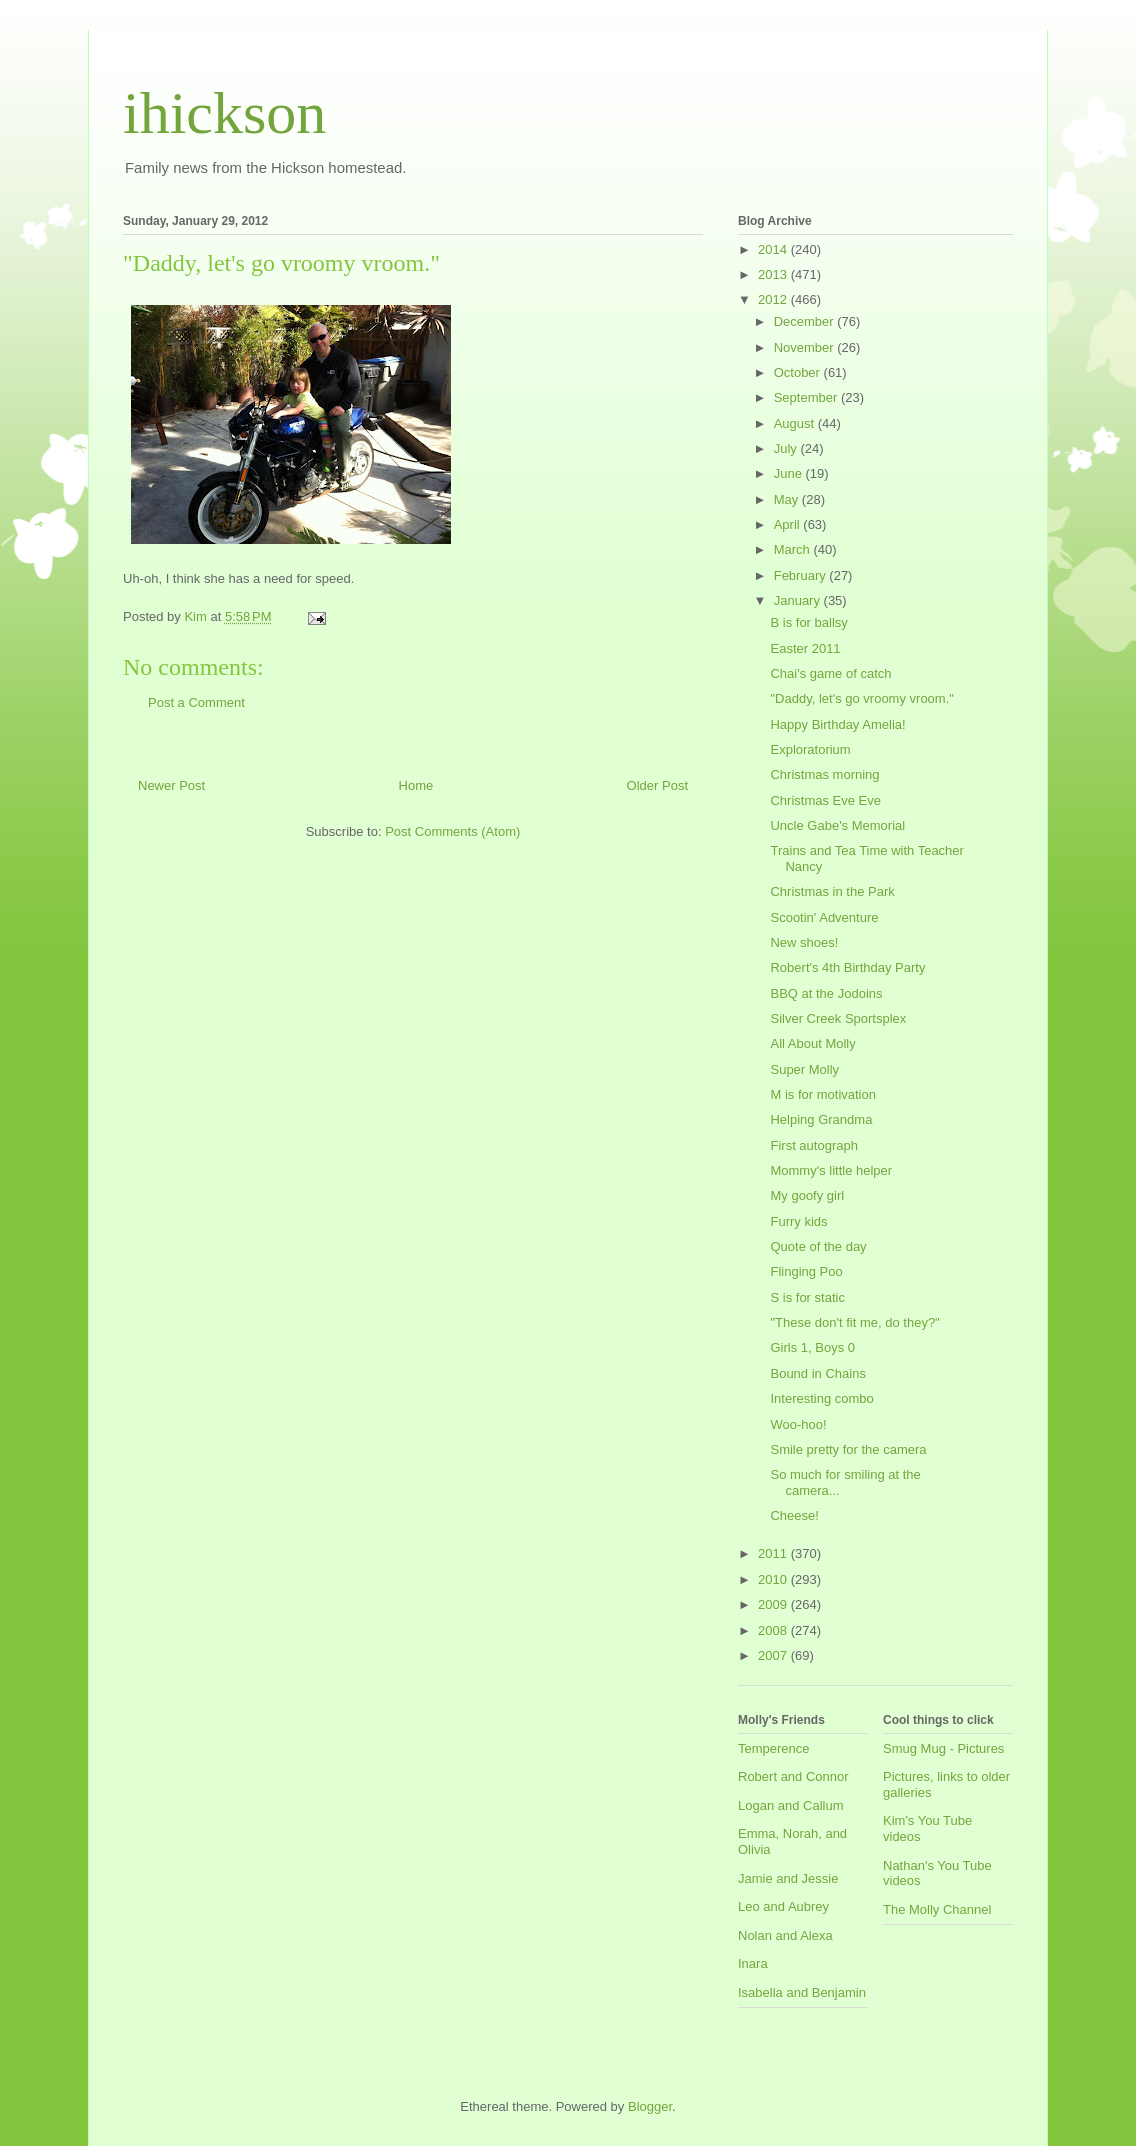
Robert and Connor (793, 1776)
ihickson (224, 113)
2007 (774, 1655)
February (802, 575)
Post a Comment (196, 702)
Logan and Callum (791, 1805)
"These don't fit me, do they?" (854, 1322)
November (806, 347)
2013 (774, 274)
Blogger (650, 2106)
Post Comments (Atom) (452, 831)
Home (416, 785)
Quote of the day (818, 1246)
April (789, 524)
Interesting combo (821, 1398)
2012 (774, 299)
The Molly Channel (937, 1909)
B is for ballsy (808, 622)
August (796, 423)
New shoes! (804, 942)
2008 (774, 1630)
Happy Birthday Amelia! (837, 724)
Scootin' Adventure (824, 917)
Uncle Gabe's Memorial (837, 825)
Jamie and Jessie (788, 1878)
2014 (774, 249)
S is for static (807, 1297)
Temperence (774, 1748)
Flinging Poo (806, 1271)
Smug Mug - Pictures (943, 1748)
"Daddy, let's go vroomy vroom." (861, 698)
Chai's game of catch (830, 673)
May (788, 499)
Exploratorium (810, 749)
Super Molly (804, 1069)
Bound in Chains (817, 1373)
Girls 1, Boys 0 (812, 1347)
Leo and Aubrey (783, 1906)
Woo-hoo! (798, 1424)
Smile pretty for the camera (848, 1449)
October (799, 372)
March (794, 549)
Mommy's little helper (831, 1170)
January (799, 600)
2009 (774, 1604)
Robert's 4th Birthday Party (847, 967)
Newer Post (171, 785)
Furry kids (798, 1221)
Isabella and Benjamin (802, 1992)
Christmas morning (824, 774)
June (790, 473)
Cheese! (794, 1515)
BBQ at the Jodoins (826, 993)
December (806, 321)
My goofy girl (807, 1195)
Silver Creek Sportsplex (838, 1018)
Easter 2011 (805, 648)
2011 (774, 1553)
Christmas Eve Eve (825, 800)
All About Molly (812, 1043)
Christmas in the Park (832, 891)
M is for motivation (822, 1094)
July (787, 448)
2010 (774, 1579)
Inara (753, 1963)
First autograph (813, 1145)
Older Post (657, 785)
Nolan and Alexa (785, 1935)
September (807, 397)
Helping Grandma (821, 1119)
